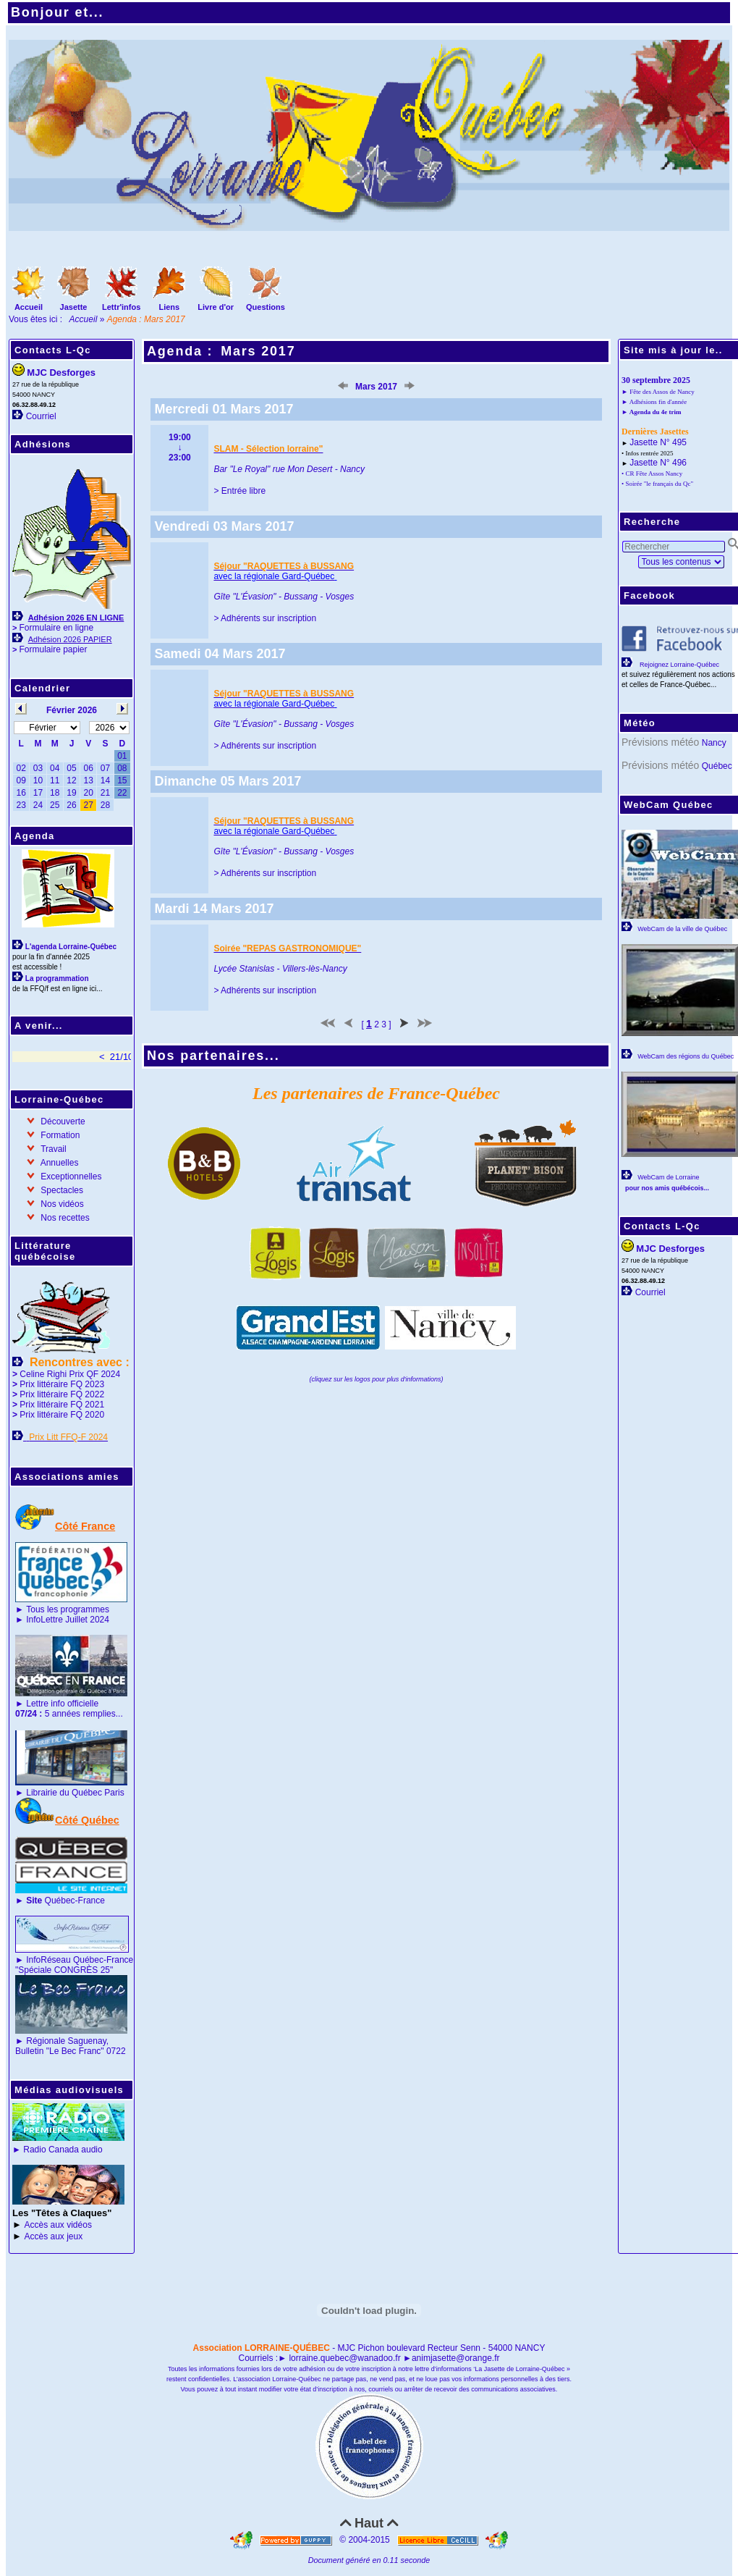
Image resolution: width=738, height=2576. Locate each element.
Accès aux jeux (54, 2236)
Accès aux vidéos (58, 2225)
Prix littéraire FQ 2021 (62, 1404)
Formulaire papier (53, 649)
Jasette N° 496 (658, 463)
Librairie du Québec (64, 1793)
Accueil (83, 319)
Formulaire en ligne (56, 628)
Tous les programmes (67, 1609)
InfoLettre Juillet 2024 (67, 1620)
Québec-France (64, 1900)
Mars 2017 (258, 351)
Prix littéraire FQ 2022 (62, 1394)
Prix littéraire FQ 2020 (62, 1415)
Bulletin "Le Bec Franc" (59, 2051)
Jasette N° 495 (658, 442)
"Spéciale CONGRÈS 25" (64, 1970)
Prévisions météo (660, 742)
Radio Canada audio (62, 2149)
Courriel (41, 416)
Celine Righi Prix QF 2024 (70, 1374)
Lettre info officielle (62, 1704)
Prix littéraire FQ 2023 (62, 1384)
